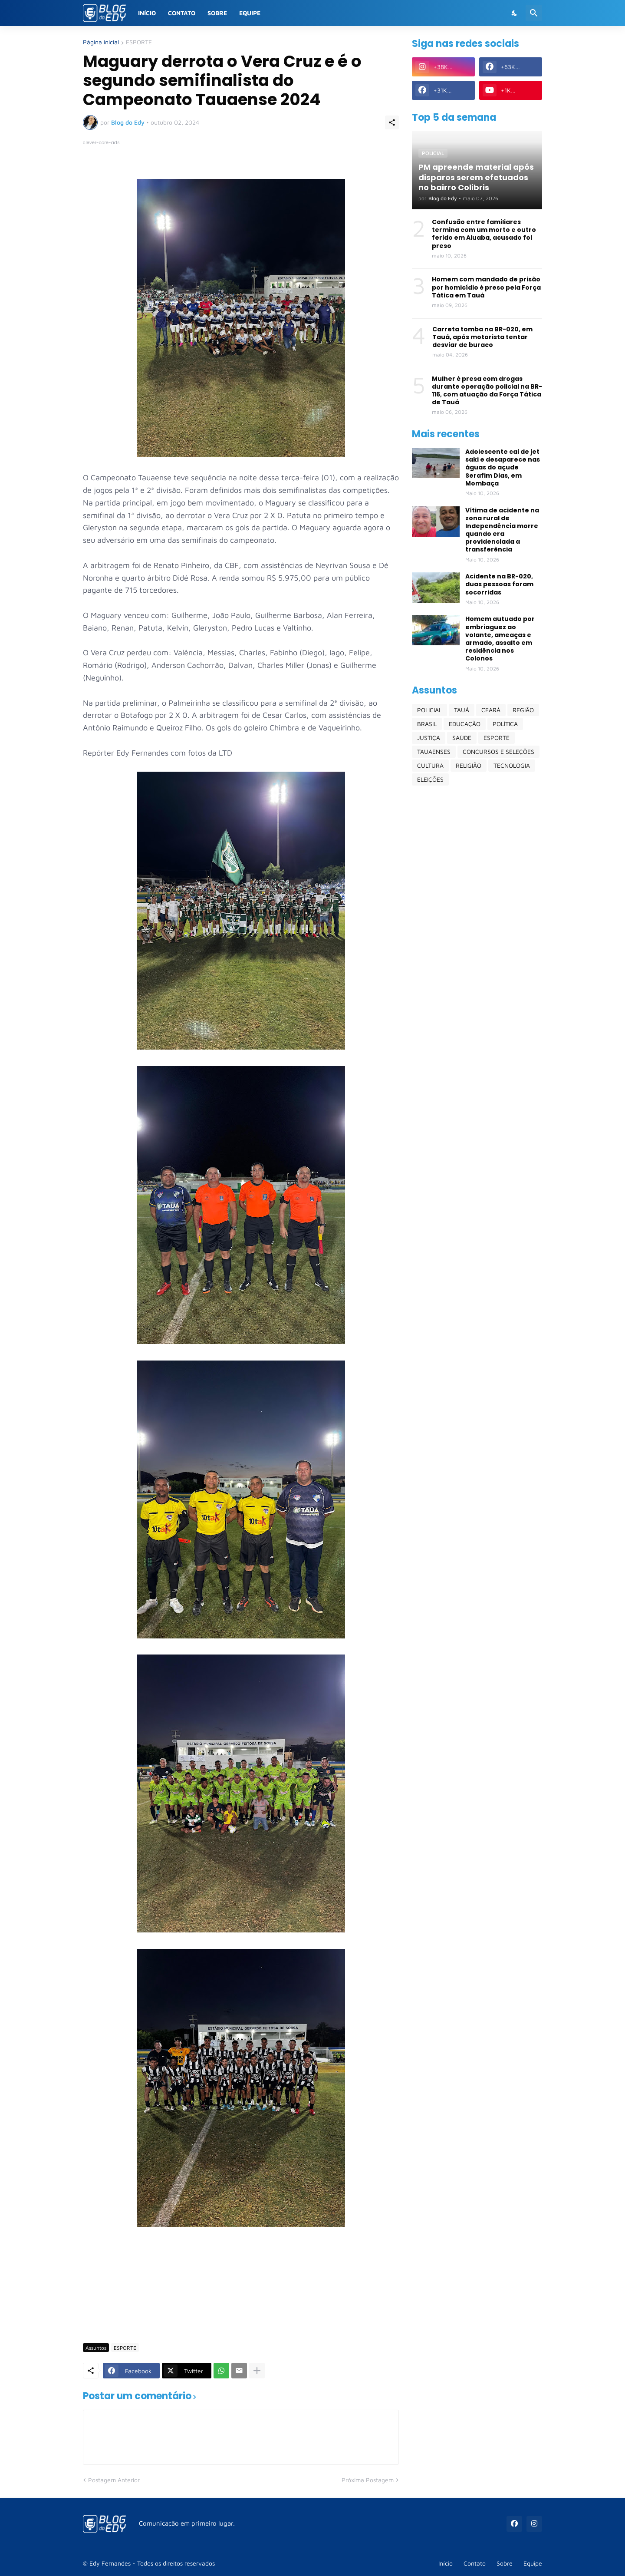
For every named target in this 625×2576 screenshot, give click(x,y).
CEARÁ (490, 709)
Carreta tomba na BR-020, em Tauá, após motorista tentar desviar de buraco (482, 337)
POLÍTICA (505, 723)
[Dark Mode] (514, 13)
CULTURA (430, 765)
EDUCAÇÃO (464, 723)
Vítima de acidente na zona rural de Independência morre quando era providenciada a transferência (502, 530)
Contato (181, 13)
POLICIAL (429, 709)
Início (147, 13)
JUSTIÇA (428, 737)
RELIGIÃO (468, 765)
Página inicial (101, 42)
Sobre (217, 13)
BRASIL (427, 723)
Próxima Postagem (368, 2480)
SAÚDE (461, 737)
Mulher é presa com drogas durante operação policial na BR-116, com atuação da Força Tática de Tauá (487, 390)
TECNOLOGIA (511, 765)
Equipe (249, 13)
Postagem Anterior (114, 2480)
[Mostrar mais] (257, 2370)
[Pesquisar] (534, 13)
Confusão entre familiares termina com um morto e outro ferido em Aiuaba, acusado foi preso (484, 234)
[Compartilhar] (392, 122)
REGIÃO (523, 709)
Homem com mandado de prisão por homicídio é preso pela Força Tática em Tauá (486, 287)
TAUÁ (461, 709)
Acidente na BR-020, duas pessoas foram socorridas (499, 584)
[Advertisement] (241, 2311)
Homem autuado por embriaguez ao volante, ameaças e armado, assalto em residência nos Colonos (500, 638)
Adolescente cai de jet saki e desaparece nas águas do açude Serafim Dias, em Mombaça (502, 467)
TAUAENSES (434, 751)
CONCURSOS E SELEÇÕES (498, 751)
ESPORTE (139, 42)
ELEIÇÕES (430, 779)
